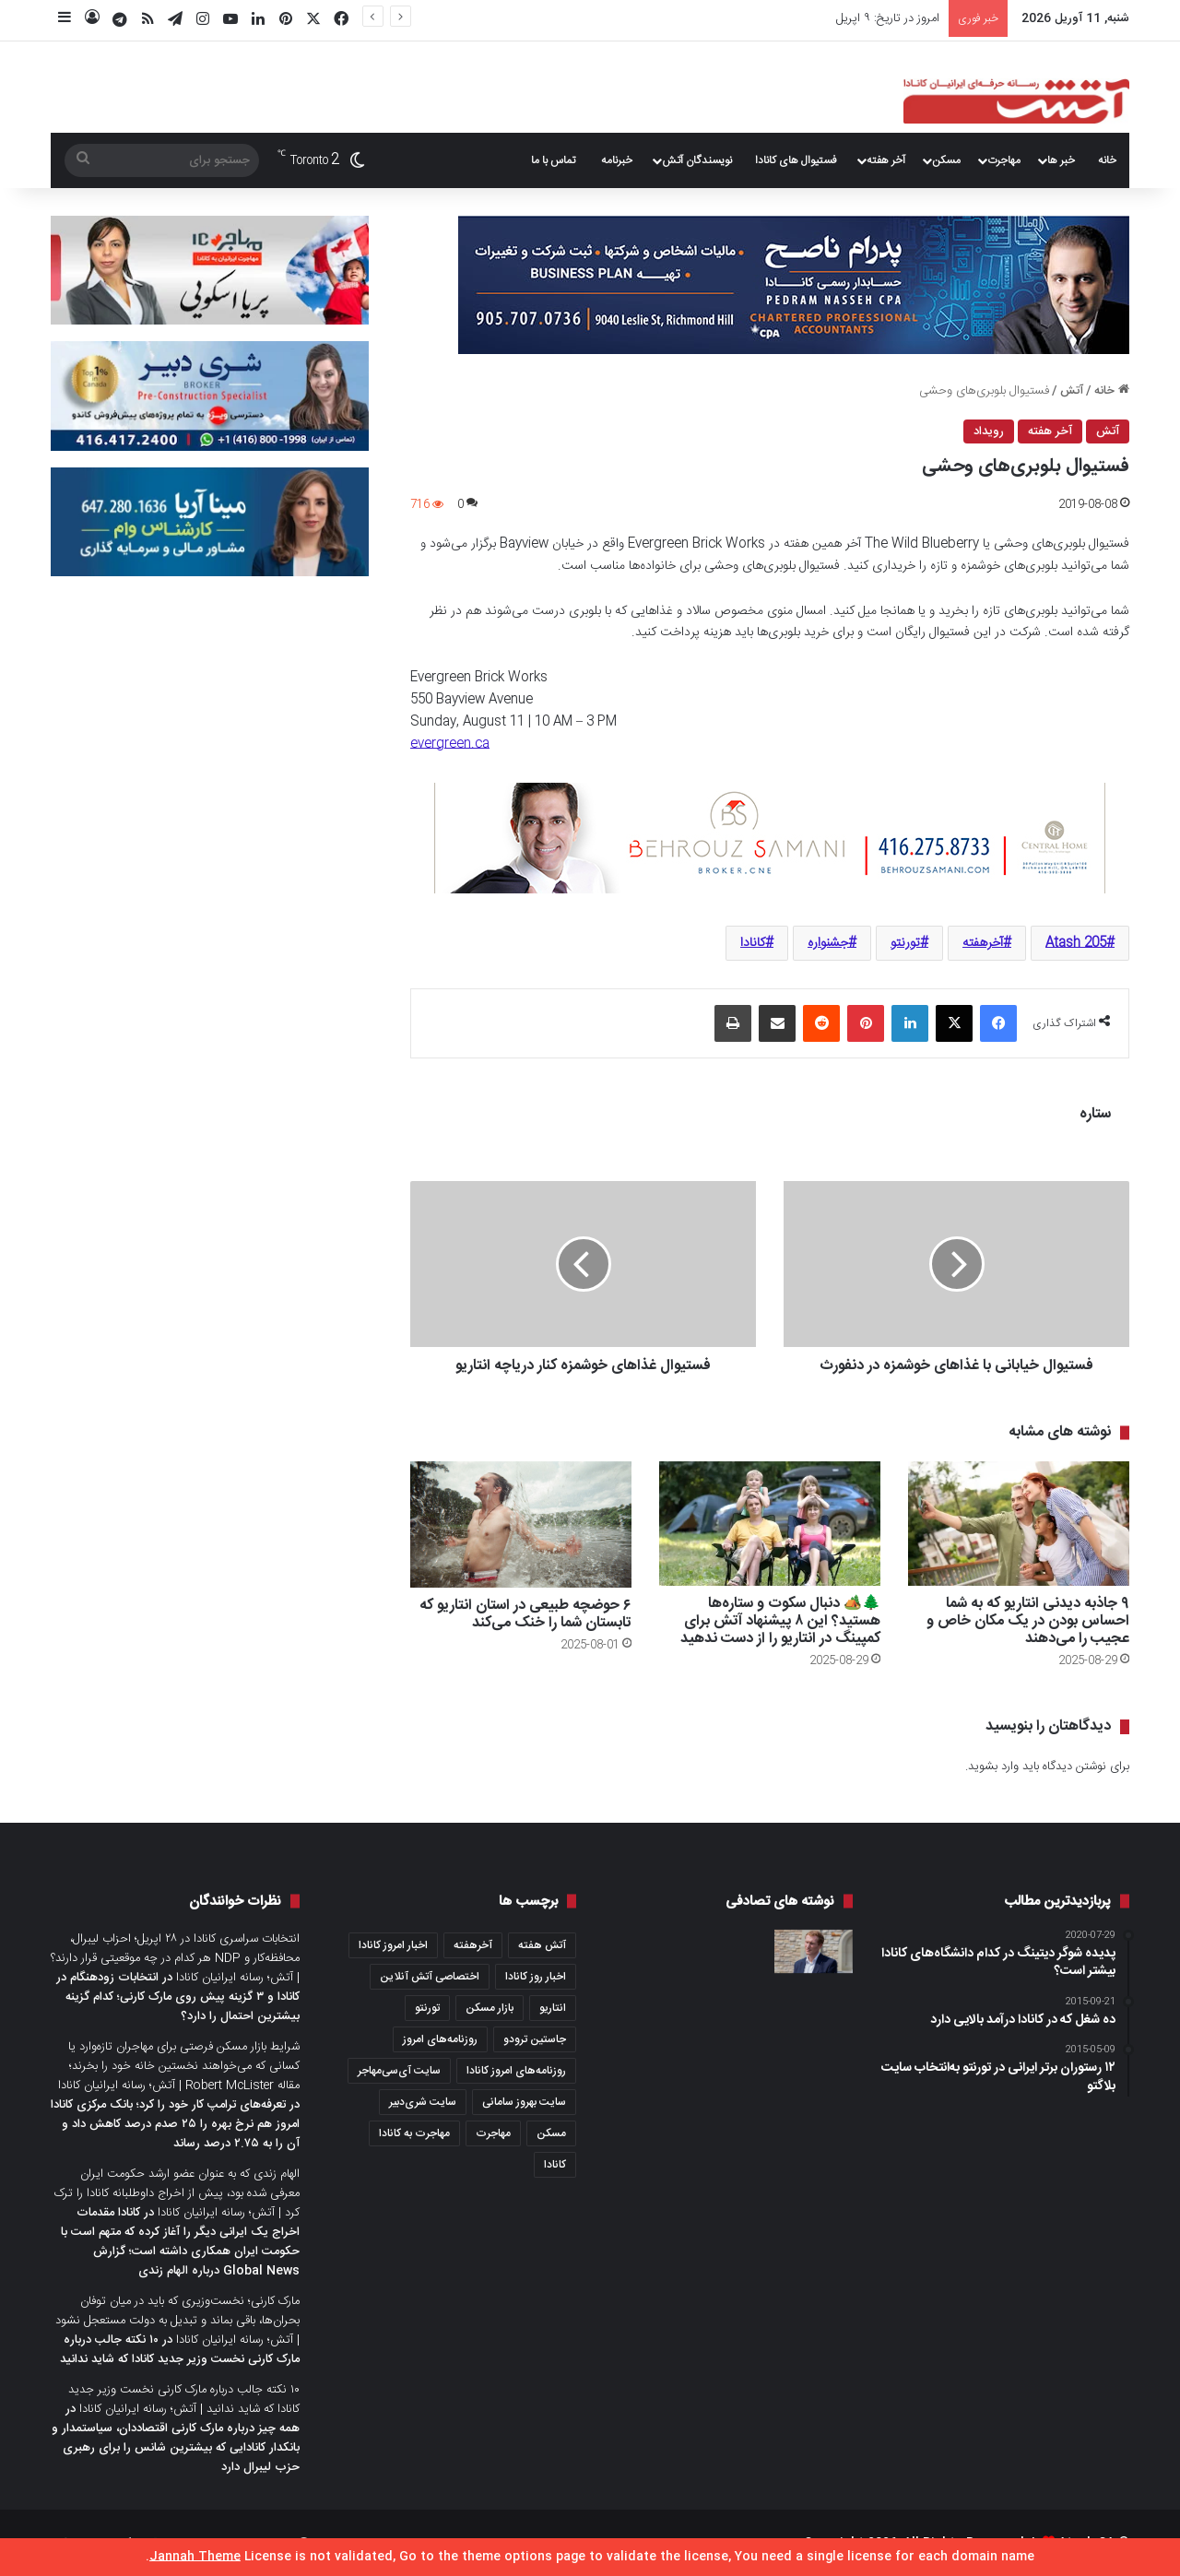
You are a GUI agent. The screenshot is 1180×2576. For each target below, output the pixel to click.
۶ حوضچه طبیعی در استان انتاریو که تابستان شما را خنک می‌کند (525, 1614)
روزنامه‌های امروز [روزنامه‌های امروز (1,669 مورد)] (440, 2039)
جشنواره (828, 943)
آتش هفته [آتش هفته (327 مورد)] (542, 1945)
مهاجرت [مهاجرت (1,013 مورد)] (493, 2133)
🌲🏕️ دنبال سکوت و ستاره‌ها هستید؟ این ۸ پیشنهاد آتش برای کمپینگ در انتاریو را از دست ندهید (780, 1621)
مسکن (946, 160)
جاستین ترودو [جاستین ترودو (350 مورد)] (534, 2039)
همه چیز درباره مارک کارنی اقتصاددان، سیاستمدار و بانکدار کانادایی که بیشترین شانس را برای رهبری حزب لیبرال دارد (176, 2447)
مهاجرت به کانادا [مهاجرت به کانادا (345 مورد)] (414, 2133)
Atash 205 (1075, 943)
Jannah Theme (195, 2556)
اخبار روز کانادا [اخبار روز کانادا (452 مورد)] (535, 1976)
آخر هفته (886, 160)
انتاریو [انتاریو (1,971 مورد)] (552, 2008)
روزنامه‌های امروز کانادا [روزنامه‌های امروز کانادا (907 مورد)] (516, 2071)
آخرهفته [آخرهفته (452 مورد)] (473, 1945)
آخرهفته (982, 943)
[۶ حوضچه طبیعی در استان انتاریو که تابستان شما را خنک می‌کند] (520, 1524)
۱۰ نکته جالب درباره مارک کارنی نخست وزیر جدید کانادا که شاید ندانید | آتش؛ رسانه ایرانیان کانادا (184, 2399)
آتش (1071, 391)
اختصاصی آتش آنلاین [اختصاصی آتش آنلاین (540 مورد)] (429, 1976)
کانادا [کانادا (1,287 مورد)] (555, 2165)
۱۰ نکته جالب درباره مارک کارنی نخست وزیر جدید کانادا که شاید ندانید (180, 2349)
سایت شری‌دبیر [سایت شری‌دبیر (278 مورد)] (422, 2102)
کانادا (752, 943)
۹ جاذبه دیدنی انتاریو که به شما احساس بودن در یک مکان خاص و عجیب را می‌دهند (1027, 1621)
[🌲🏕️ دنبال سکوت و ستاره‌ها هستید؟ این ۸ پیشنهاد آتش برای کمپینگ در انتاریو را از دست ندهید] (769, 1523)
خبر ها (1061, 160)
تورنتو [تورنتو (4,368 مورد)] (427, 2008)
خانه (1107, 160)
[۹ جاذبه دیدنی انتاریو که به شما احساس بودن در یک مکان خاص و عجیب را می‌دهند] (1018, 1523)
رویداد (989, 431)
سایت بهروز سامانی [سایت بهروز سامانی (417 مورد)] (524, 2102)
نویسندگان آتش (697, 160)
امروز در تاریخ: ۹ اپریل (887, 18)
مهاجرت (1004, 160)
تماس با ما (553, 160)
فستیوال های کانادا (796, 160)
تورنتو (905, 943)
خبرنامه (616, 160)
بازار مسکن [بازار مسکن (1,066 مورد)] (489, 2008)
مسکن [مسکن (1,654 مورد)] (551, 2133)
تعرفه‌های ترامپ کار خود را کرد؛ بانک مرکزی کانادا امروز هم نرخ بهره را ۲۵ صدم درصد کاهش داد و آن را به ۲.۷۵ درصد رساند (175, 2124)
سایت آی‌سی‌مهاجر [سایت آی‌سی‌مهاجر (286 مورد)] (399, 2071)
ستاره (1095, 1114)
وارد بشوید (993, 1766)
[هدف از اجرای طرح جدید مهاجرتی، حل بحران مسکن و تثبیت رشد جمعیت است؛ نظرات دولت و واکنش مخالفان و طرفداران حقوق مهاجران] (813, 1952)
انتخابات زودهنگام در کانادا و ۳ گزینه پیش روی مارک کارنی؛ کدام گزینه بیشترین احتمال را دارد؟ (178, 1997)
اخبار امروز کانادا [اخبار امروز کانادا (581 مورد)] (393, 1945)
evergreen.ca (450, 744)
